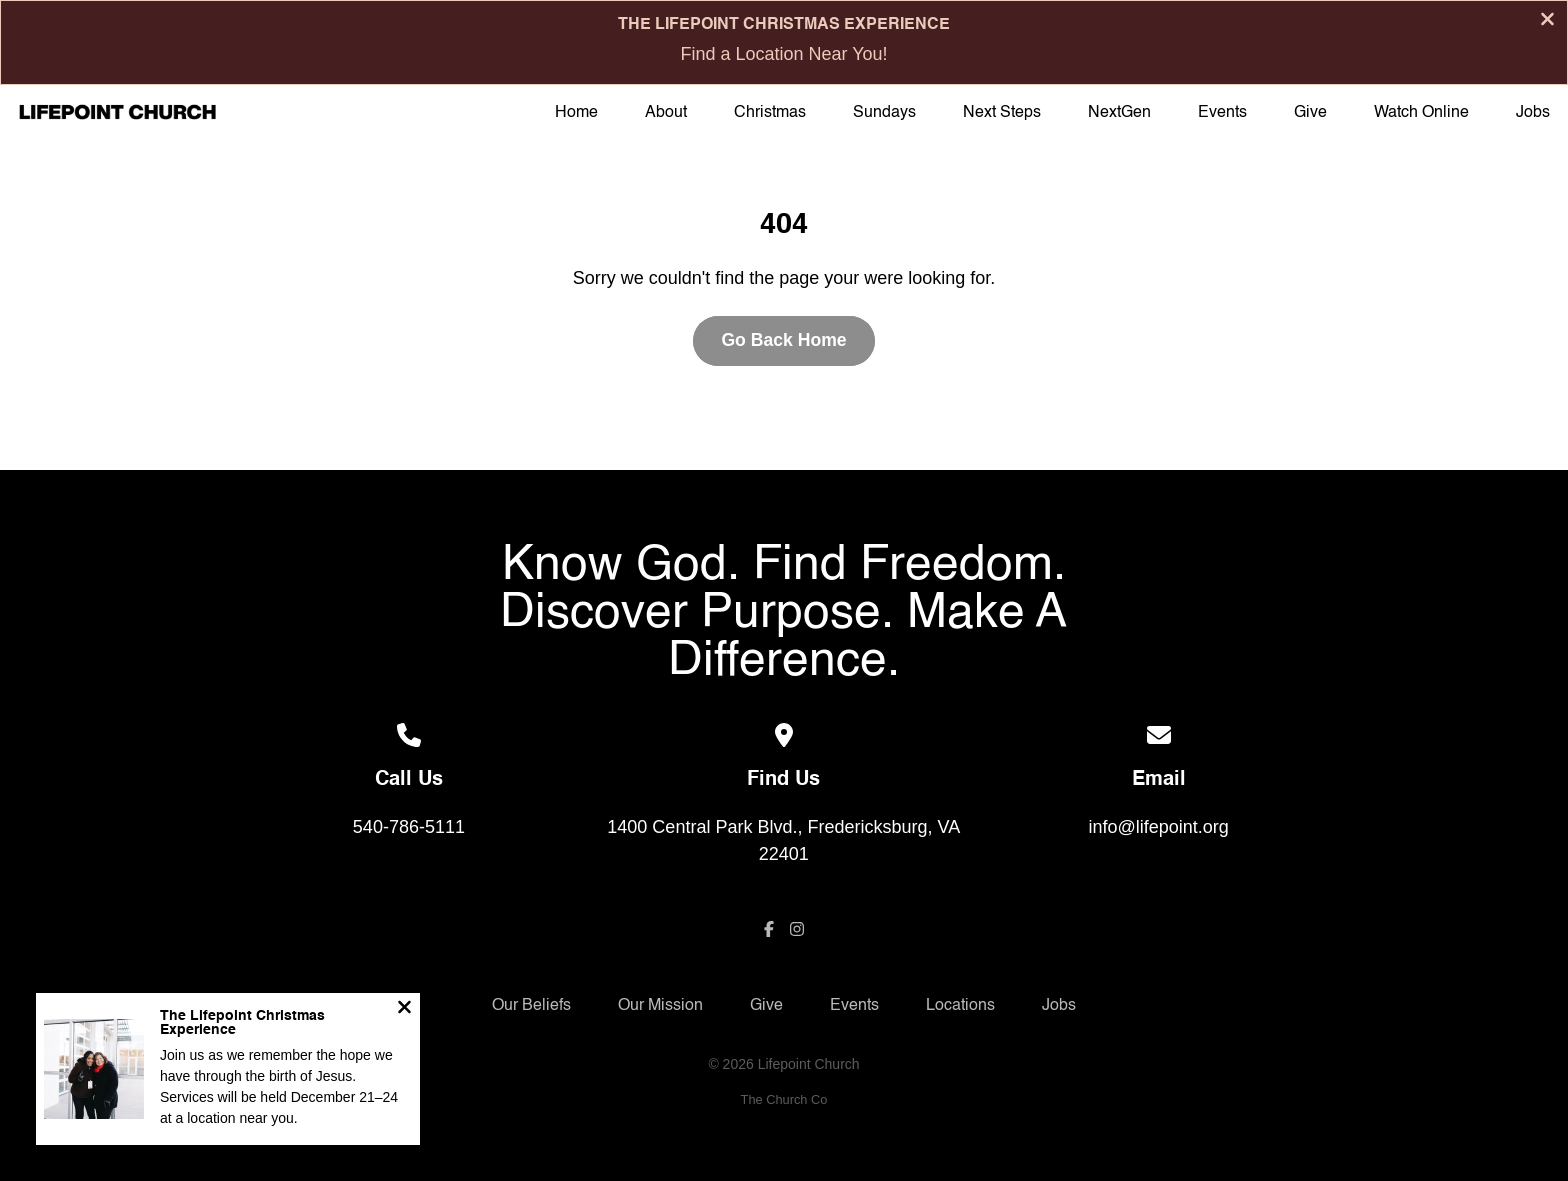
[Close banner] (1547, 21)
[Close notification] (404, 1009)
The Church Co (784, 1099)
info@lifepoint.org (1158, 827)
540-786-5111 (409, 827)
